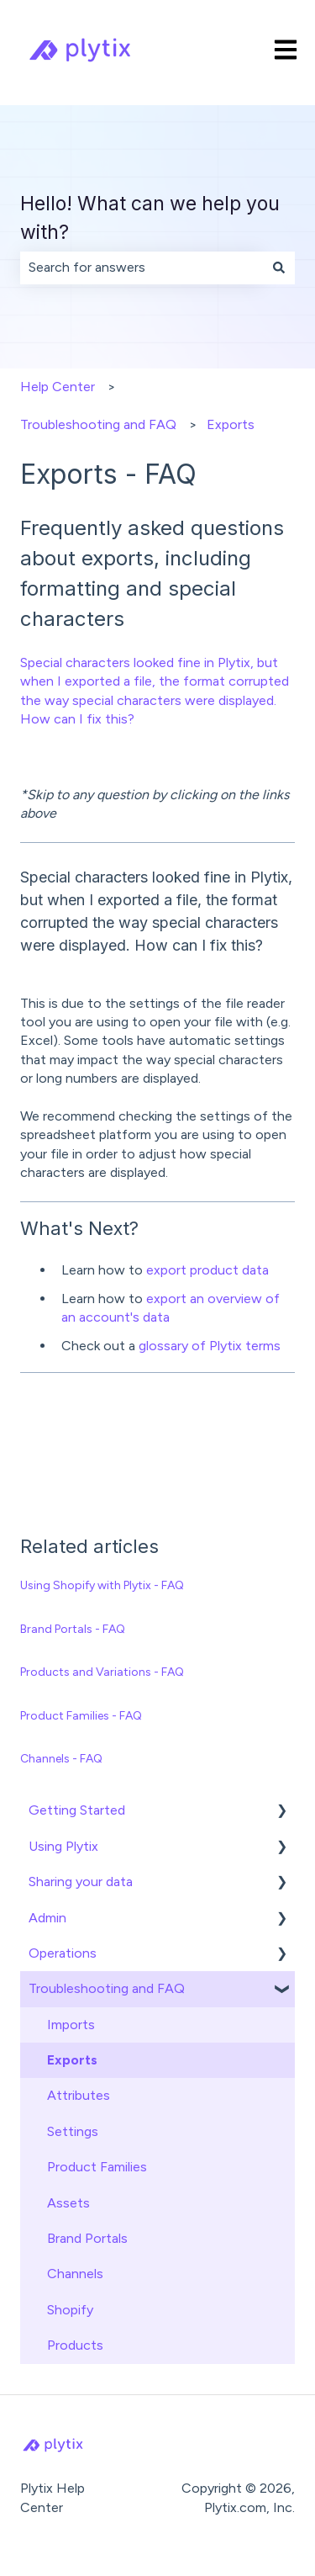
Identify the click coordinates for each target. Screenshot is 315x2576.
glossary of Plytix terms (210, 1346)
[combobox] (141, 268)
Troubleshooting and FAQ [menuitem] (107, 1988)
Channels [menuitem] (75, 2274)
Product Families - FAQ (81, 1716)
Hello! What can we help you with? (150, 218)
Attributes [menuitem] (78, 2095)
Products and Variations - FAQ (102, 1672)
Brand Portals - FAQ (72, 1629)
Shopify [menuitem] (70, 2310)
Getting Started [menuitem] (77, 1810)
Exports (231, 424)
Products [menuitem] (75, 2345)
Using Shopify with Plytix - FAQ (102, 1585)
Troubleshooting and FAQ (98, 424)
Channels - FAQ (61, 1759)
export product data (207, 1270)
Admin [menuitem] (47, 1918)
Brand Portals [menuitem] (87, 2238)
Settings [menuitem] (72, 2131)
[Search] (279, 268)
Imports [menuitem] (71, 2025)
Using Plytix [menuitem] (63, 1846)
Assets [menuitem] (68, 2203)
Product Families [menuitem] (97, 2167)
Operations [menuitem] (63, 1953)
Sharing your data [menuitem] (81, 1882)
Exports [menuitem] (72, 2060)
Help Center (57, 387)
